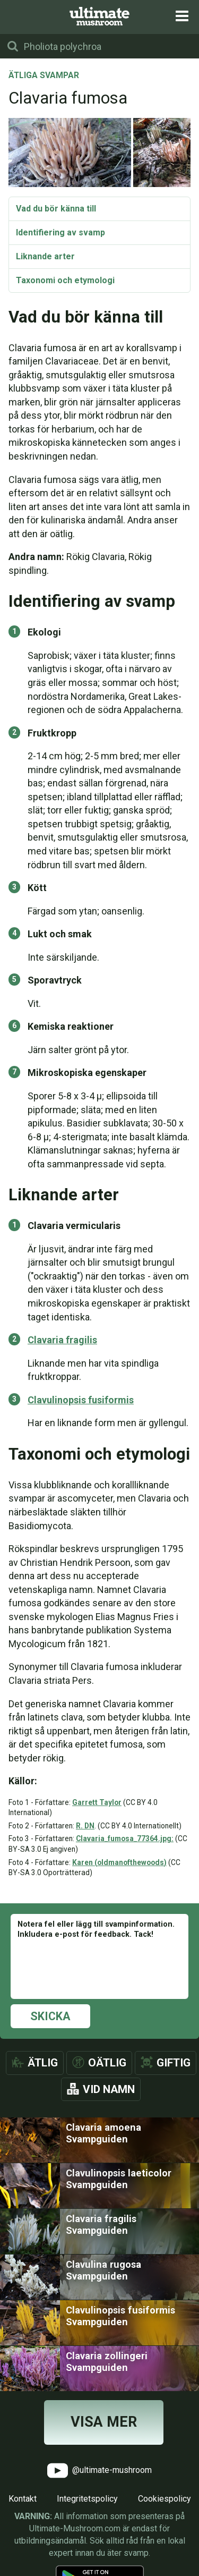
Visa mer (104, 2421)
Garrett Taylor (97, 1802)
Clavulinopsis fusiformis (81, 1399)
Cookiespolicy (164, 2499)
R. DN (85, 1825)
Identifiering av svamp (60, 232)
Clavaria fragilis (62, 1339)
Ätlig (43, 2062)
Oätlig (107, 2062)
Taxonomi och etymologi (65, 280)
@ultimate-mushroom (99, 2470)
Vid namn (109, 2089)
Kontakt (22, 2499)
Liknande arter (45, 256)
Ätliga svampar (43, 76)
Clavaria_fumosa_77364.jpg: (125, 1838)
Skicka (50, 2016)
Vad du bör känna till (56, 209)
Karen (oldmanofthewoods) (119, 1862)
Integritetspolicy (87, 2499)
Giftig (174, 2062)
